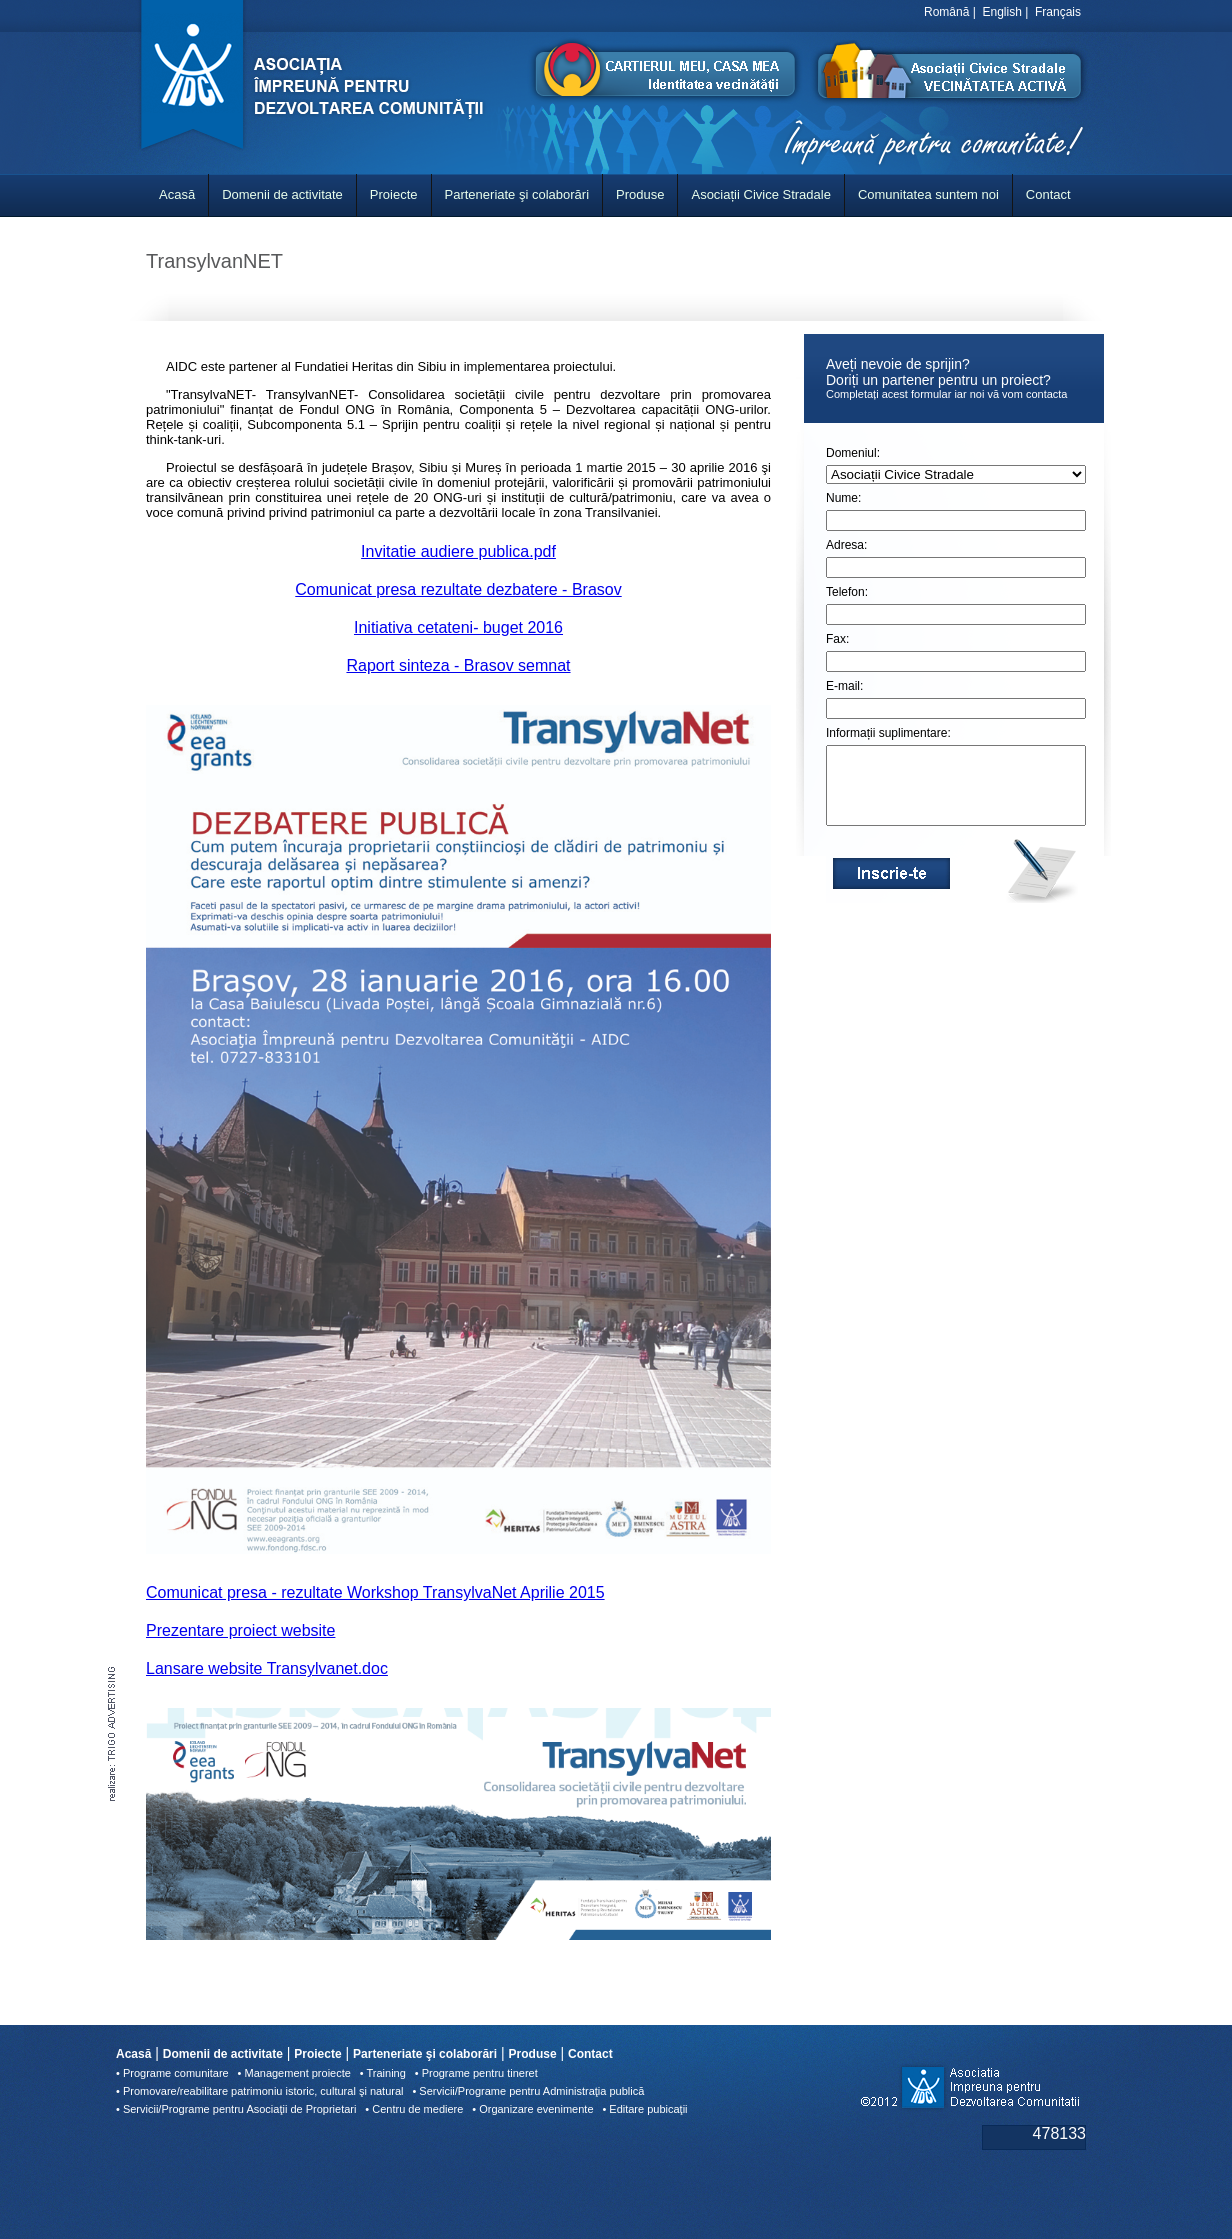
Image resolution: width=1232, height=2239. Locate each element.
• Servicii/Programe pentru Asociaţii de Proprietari (236, 2109)
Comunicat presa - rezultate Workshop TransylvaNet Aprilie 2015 (375, 1592)
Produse (640, 194)
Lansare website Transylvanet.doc (267, 1668)
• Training (383, 2073)
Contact (1048, 194)
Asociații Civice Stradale (760, 194)
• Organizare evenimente (532, 2109)
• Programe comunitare (172, 2073)
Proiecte (394, 194)
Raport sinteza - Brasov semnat (458, 665)
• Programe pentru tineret (476, 2073)
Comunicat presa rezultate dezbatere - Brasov (458, 589)
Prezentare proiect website (240, 1630)
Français (1058, 12)
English (1002, 12)
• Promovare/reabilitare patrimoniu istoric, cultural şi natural (260, 2091)
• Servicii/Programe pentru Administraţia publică (528, 2091)
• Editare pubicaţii (644, 2109)
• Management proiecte (294, 2073)
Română (946, 12)
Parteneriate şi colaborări (517, 194)
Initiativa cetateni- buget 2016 (458, 627)
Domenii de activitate (282, 194)
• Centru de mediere (414, 2109)
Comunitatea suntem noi (928, 194)
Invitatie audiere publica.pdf (458, 551)
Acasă (177, 194)
